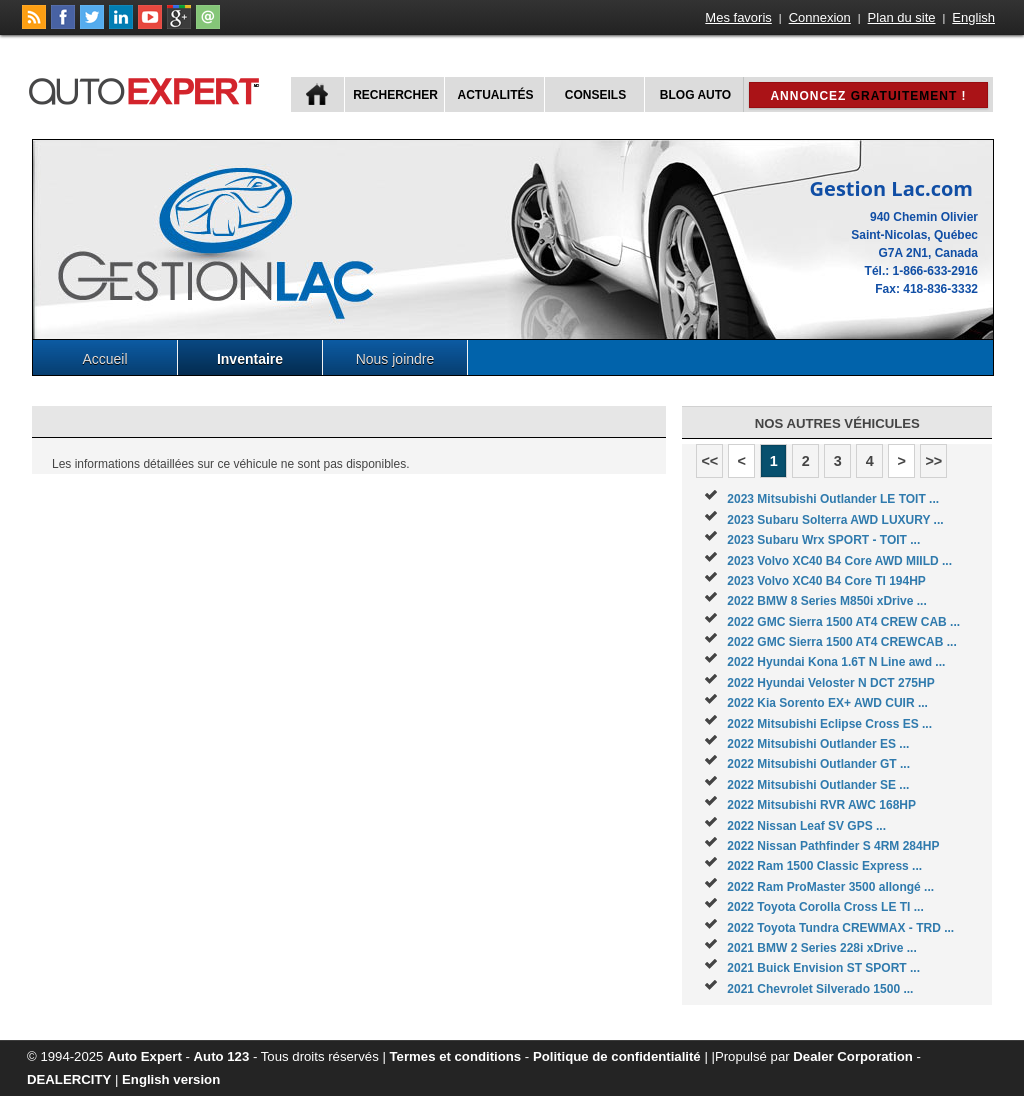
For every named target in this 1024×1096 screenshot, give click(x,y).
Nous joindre (395, 359)
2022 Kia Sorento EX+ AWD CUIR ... (827, 703)
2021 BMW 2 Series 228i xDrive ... (821, 948)
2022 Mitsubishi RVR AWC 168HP (821, 805)
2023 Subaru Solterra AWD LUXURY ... (835, 520)
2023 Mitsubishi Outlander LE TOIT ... (833, 499)
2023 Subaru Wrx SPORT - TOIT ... (823, 540)
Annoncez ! (868, 96)
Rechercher (395, 95)
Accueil (104, 359)
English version (171, 1079)
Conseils (595, 95)
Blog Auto (695, 95)
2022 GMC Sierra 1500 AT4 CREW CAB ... (843, 622)
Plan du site (902, 17)
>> (933, 461)
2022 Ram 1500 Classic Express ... (824, 866)
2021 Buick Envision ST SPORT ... (823, 968)
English (973, 17)
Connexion (820, 17)
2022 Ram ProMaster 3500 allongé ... (830, 887)
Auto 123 (222, 1056)
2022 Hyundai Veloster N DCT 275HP (830, 683)
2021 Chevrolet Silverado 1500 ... (820, 989)
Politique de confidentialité (617, 1056)
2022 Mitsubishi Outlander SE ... (818, 785)
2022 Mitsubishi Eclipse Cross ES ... (829, 724)
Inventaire (250, 359)
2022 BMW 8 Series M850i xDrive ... (826, 601)
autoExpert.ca (148, 88)
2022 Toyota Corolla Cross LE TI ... (825, 907)
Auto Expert (144, 1056)
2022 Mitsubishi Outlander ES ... (818, 744)
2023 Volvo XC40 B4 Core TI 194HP (826, 581)
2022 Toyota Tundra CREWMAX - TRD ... (840, 928)
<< (709, 461)
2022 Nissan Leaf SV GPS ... (806, 826)
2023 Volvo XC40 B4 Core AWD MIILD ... (839, 561)
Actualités (496, 95)
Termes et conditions (456, 1056)
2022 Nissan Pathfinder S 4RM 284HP (833, 846)
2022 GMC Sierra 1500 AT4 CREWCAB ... (841, 642)
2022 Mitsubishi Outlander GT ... (818, 764)
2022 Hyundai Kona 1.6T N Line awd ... (836, 662)
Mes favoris (738, 17)
